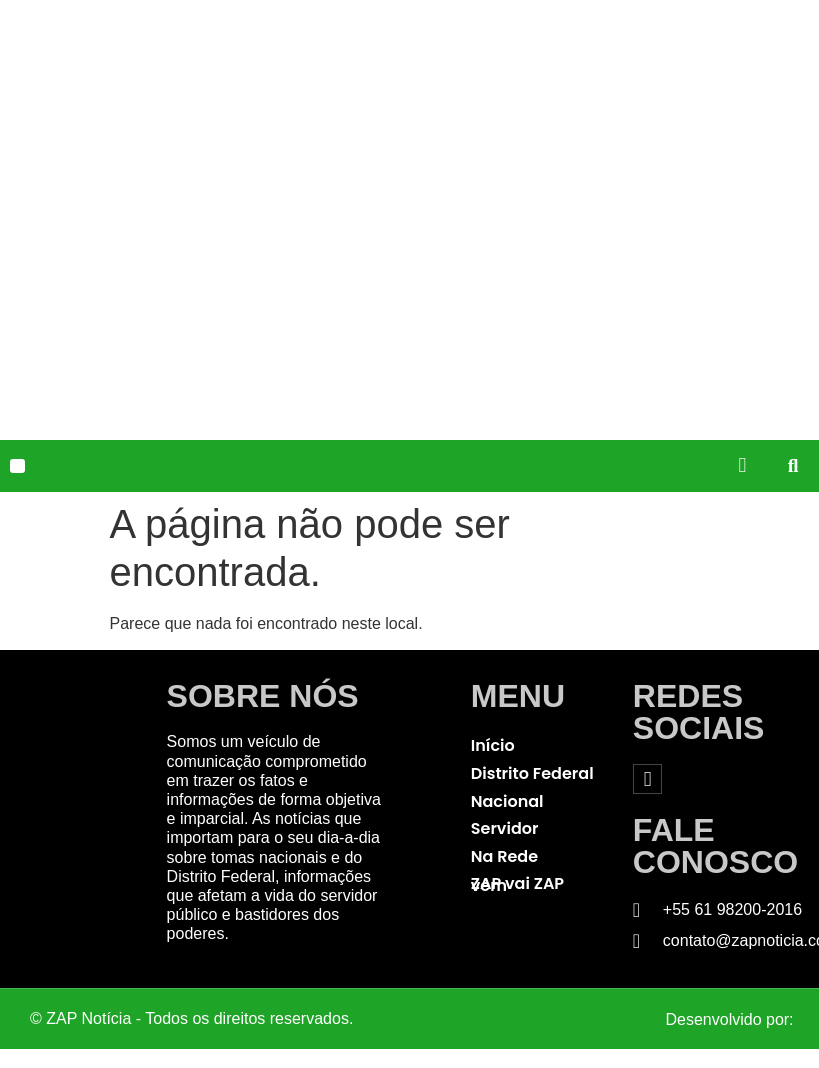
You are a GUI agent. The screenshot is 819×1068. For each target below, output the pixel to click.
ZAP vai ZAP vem (517, 884)
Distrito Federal (532, 773)
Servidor (505, 828)
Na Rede (504, 856)
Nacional (507, 801)
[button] (17, 466)
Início (493, 745)
